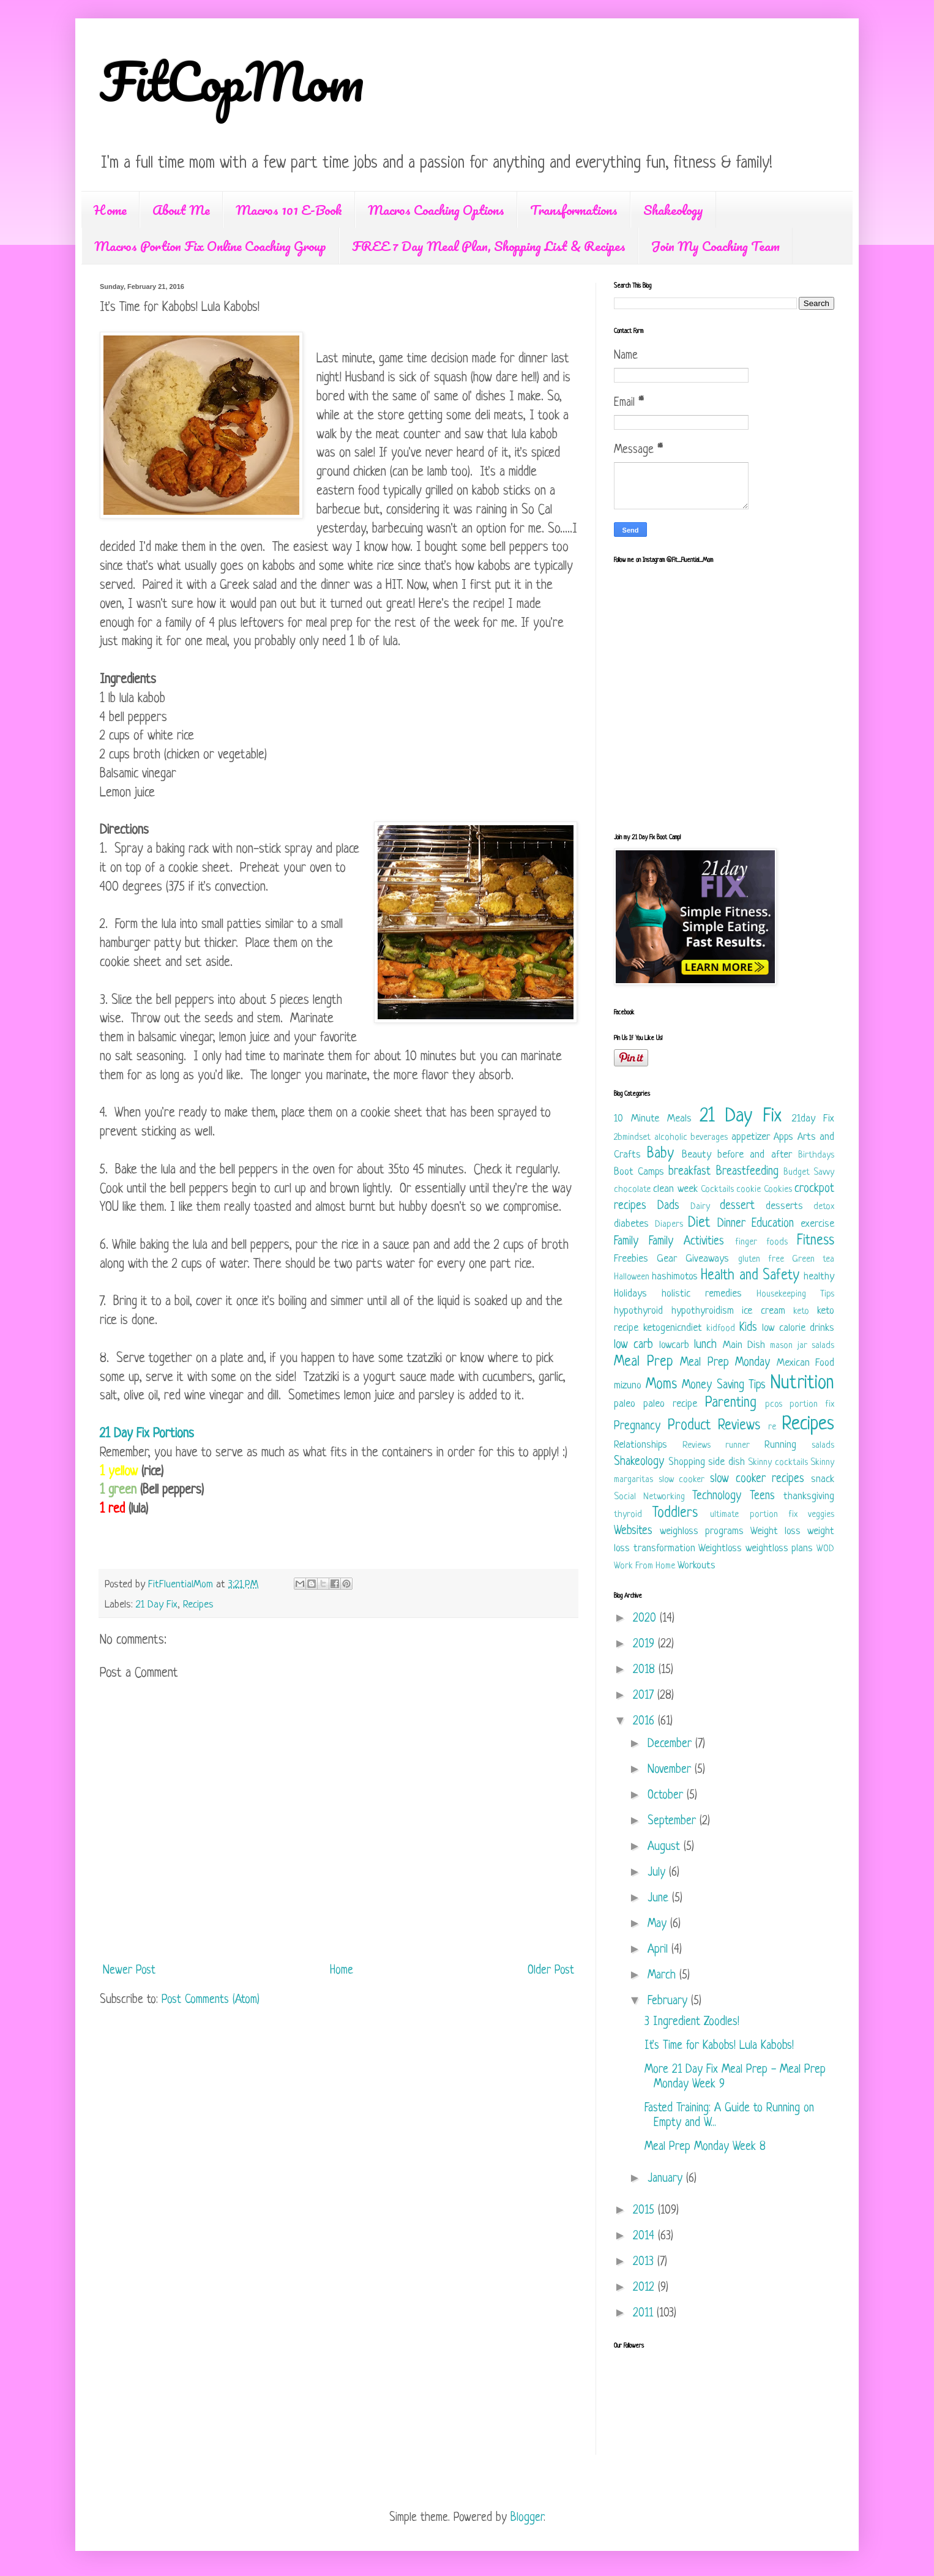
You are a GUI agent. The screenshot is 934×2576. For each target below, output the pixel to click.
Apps (783, 1137)
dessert (737, 1206)
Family (626, 1241)
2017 (645, 1696)
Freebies (631, 1259)
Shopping (686, 1462)
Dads (668, 1206)
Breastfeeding (747, 1172)
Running (780, 1445)
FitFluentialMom (182, 1584)
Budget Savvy (808, 1172)
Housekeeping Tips (795, 1294)
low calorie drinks (798, 1328)
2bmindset (632, 1138)
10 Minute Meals (653, 1119)
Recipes (198, 1605)
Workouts (696, 1565)
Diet (699, 1223)
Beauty (696, 1155)
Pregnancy (637, 1426)
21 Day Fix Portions (147, 1434)
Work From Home (644, 1566)
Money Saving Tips (724, 1385)
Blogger (527, 2518)
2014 (645, 2236)
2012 (645, 2288)
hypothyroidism (702, 1311)
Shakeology (673, 209)
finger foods (761, 1242)
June (660, 1898)
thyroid (628, 1515)
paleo (624, 1404)
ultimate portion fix (753, 1515)
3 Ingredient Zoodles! (691, 2022)
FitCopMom (232, 81)
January (667, 2179)
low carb (633, 1345)
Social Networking (649, 1497)
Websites (633, 1531)
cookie (748, 1190)
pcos (773, 1404)
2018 (646, 1670)
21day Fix (813, 1119)
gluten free (761, 1259)
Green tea (813, 1259)
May (659, 1924)
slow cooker (682, 1480)
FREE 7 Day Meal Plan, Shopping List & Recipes (489, 245)
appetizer (750, 1137)
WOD (825, 1549)
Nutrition (802, 1383)
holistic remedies (702, 1294)
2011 (645, 2313)
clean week (675, 1189)
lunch (705, 1345)
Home (110, 209)
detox (823, 1207)
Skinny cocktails (778, 1463)
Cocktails (717, 1190)
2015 (645, 2210)
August (666, 1847)
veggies (821, 1515)
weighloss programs (702, 1531)
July (658, 1872)
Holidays (630, 1294)
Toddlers (675, 1513)
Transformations (574, 209)
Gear (667, 1259)
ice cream (763, 1311)
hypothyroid (638, 1311)
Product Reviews (714, 1426)
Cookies (778, 1190)
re (772, 1427)
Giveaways (707, 1259)
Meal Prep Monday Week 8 (705, 2147)
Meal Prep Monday (725, 1363)
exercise (817, 1224)
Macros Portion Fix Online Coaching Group (210, 245)
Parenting (731, 1403)
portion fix (812, 1404)
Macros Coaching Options (436, 209)
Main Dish (744, 1345)
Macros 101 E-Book (289, 209)
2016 (645, 1721)
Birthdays (816, 1155)
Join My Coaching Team (715, 245)
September (674, 1821)
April (659, 1950)
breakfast (689, 1172)
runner (737, 1445)
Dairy (700, 1207)
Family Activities (686, 1241)
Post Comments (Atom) (211, 2000)
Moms (661, 1385)
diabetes (631, 1224)
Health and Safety (750, 1276)
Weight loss (775, 1531)
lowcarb (674, 1345)
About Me (181, 209)
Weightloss (720, 1548)
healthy (819, 1276)
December (671, 1744)
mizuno (627, 1385)
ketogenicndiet (672, 1328)
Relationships (640, 1445)
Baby (660, 1154)
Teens (762, 1496)
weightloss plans (779, 1548)
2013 (645, 2262)
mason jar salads (802, 1346)
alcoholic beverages (691, 1138)
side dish (726, 1462)
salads (823, 1445)
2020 (646, 1618)
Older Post (551, 1970)
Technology (716, 1496)
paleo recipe (670, 1404)
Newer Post (129, 1970)
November (671, 1770)
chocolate (632, 1190)
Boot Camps (639, 1172)
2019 (645, 1644)
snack (822, 1479)
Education (773, 1224)
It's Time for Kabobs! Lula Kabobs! (719, 2046)
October (667, 1795)
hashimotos (675, 1276)
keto (801, 1311)
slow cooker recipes (757, 1479)
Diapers (669, 1224)
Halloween (631, 1277)
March (663, 1975)
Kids (748, 1328)
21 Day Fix (156, 1605)
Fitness (815, 1241)
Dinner (731, 1224)
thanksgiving (808, 1496)
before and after (754, 1155)
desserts (784, 1206)
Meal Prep (643, 1362)
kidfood (720, 1329)
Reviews (696, 1445)
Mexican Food (806, 1363)
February (669, 2001)
